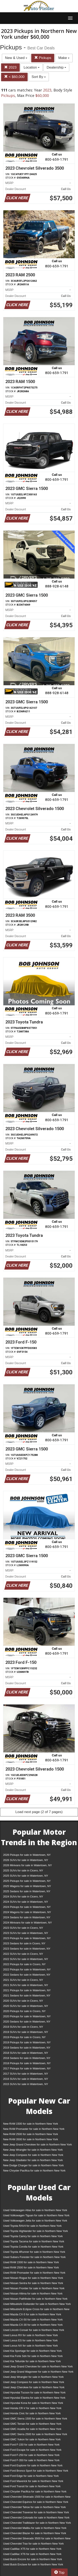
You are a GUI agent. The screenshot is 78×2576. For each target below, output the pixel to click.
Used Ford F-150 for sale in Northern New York (31, 2444)
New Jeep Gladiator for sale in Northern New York (33, 2160)
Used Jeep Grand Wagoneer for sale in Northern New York (38, 2371)
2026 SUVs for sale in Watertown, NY (25, 1860)
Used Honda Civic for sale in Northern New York (32, 2413)
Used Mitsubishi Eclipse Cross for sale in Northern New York (36, 2310)
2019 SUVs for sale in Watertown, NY (25, 2032)
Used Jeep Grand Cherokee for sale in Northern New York (38, 2366)
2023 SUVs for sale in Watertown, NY (25, 1933)
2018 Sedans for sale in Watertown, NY (26, 2058)
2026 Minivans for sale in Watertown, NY (27, 1865)
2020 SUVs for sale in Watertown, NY (25, 2005)
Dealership (56, 67)
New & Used (16, 58)
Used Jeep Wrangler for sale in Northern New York (33, 2376)
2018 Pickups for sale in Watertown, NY (27, 2063)
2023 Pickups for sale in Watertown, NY (27, 1938)
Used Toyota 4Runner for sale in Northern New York (34, 2251)
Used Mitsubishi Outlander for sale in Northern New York (37, 2304)
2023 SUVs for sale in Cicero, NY (23, 1927)
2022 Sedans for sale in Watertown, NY (26, 1974)
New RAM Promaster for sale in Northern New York (33, 2128)
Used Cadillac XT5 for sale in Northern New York (32, 2548)
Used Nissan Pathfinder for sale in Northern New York (35, 2298)
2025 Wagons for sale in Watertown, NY (27, 1886)
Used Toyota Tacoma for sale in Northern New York (33, 2241)
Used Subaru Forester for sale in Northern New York (34, 2257)
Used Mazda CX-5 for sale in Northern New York (32, 2314)
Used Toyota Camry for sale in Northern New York (33, 2236)
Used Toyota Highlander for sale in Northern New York (35, 2231)
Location (32, 67)
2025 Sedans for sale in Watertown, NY (26, 1891)
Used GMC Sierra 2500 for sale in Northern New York (35, 2434)
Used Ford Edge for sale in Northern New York (31, 2475)
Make (63, 58)
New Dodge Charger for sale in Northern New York (33, 2165)
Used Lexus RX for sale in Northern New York (30, 2335)
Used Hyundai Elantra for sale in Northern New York (34, 2397)
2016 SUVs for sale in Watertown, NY (25, 2078)
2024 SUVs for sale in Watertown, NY (25, 1901)
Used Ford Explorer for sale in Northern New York (32, 2465)
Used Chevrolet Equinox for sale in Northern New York (35, 2501)
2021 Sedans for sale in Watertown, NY (26, 1995)
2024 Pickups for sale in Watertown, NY (27, 1907)
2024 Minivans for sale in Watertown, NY (27, 1922)
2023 (10, 67)
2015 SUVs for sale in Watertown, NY (25, 2084)
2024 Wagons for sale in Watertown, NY (27, 1912)
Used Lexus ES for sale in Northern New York (30, 2340)
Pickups (42, 58)
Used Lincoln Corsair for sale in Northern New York (33, 2330)
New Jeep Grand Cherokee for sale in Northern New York (37, 2144)
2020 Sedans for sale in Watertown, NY (26, 2021)
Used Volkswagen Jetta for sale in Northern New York (35, 2220)
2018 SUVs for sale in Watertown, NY (25, 2052)
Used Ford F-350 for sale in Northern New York (31, 2460)
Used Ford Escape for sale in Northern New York (32, 2449)
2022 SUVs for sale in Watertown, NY (25, 1959)
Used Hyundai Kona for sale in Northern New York (33, 2402)
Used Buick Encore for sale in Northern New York (32, 2559)
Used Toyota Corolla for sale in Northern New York (33, 2246)
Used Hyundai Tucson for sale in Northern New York (34, 2392)
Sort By (39, 77)
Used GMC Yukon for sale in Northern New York (32, 2439)
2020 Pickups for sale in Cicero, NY (24, 2011)
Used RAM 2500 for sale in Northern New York (31, 2267)
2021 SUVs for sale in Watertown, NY (25, 1985)
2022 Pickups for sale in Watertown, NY (27, 1969)
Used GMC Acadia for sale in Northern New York (32, 2429)
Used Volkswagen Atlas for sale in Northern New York (35, 2210)
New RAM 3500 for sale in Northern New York (30, 2139)
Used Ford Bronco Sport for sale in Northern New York (35, 2470)
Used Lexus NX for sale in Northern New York (30, 2345)
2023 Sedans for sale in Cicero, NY (24, 1943)
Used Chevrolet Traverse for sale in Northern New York (36, 2512)
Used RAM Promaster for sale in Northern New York (34, 2272)
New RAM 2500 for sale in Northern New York (30, 2134)
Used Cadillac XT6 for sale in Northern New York (32, 2554)
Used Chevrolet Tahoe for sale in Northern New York (34, 2507)
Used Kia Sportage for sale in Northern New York (32, 2350)
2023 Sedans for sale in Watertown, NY (26, 1948)
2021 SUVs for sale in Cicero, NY (23, 1979)
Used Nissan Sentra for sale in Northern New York (33, 2283)
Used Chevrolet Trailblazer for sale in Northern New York (37, 2522)
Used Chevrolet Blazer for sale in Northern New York (34, 2533)
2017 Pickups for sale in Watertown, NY (27, 2068)
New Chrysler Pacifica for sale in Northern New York (34, 2170)
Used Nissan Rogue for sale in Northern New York (33, 2277)
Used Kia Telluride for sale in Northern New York (32, 2361)
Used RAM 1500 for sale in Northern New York (31, 2262)
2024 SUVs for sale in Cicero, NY (23, 1896)
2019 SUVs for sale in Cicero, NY (23, 2026)
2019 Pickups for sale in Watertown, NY (27, 2042)
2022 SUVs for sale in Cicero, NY (23, 1953)
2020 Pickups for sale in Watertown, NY (27, 2016)
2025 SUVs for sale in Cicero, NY (23, 1870)
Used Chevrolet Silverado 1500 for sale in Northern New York (37, 2497)
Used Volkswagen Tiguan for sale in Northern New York (36, 2215)
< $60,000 (14, 77)
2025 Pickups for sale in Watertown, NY (27, 1880)
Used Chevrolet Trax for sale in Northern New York (33, 2543)
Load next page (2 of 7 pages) (39, 1812)
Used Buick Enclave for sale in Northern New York (33, 2564)
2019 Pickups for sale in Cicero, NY (24, 2037)
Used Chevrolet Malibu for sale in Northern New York (34, 2528)
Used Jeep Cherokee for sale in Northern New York (33, 2387)
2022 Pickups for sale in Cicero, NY (24, 1964)
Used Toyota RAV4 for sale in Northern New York (32, 2225)
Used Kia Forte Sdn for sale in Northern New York (33, 2356)
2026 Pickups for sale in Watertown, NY (27, 1854)
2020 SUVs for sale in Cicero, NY (23, 2000)
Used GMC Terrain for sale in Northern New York (32, 2423)
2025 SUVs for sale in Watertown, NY (25, 1875)
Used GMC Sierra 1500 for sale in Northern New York (35, 2418)
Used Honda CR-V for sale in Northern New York (32, 2408)
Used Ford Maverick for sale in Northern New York (33, 2481)
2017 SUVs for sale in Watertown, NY (25, 2073)
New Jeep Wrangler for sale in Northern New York (33, 2149)
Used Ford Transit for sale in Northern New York (32, 2486)
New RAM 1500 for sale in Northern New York (30, 2123)
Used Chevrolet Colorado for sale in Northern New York (36, 2517)
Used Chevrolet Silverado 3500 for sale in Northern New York (37, 2539)
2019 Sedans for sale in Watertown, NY (26, 2047)
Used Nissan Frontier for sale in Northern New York (33, 2288)
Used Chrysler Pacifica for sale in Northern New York (34, 2491)
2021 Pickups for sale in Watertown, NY (27, 1990)
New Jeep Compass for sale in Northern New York (33, 2154)
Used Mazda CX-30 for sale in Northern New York (33, 2324)
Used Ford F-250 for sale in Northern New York (31, 2455)
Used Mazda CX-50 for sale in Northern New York (33, 2319)
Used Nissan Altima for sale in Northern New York (32, 2293)
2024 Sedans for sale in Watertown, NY (26, 1917)
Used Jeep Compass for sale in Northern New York (33, 2382)
